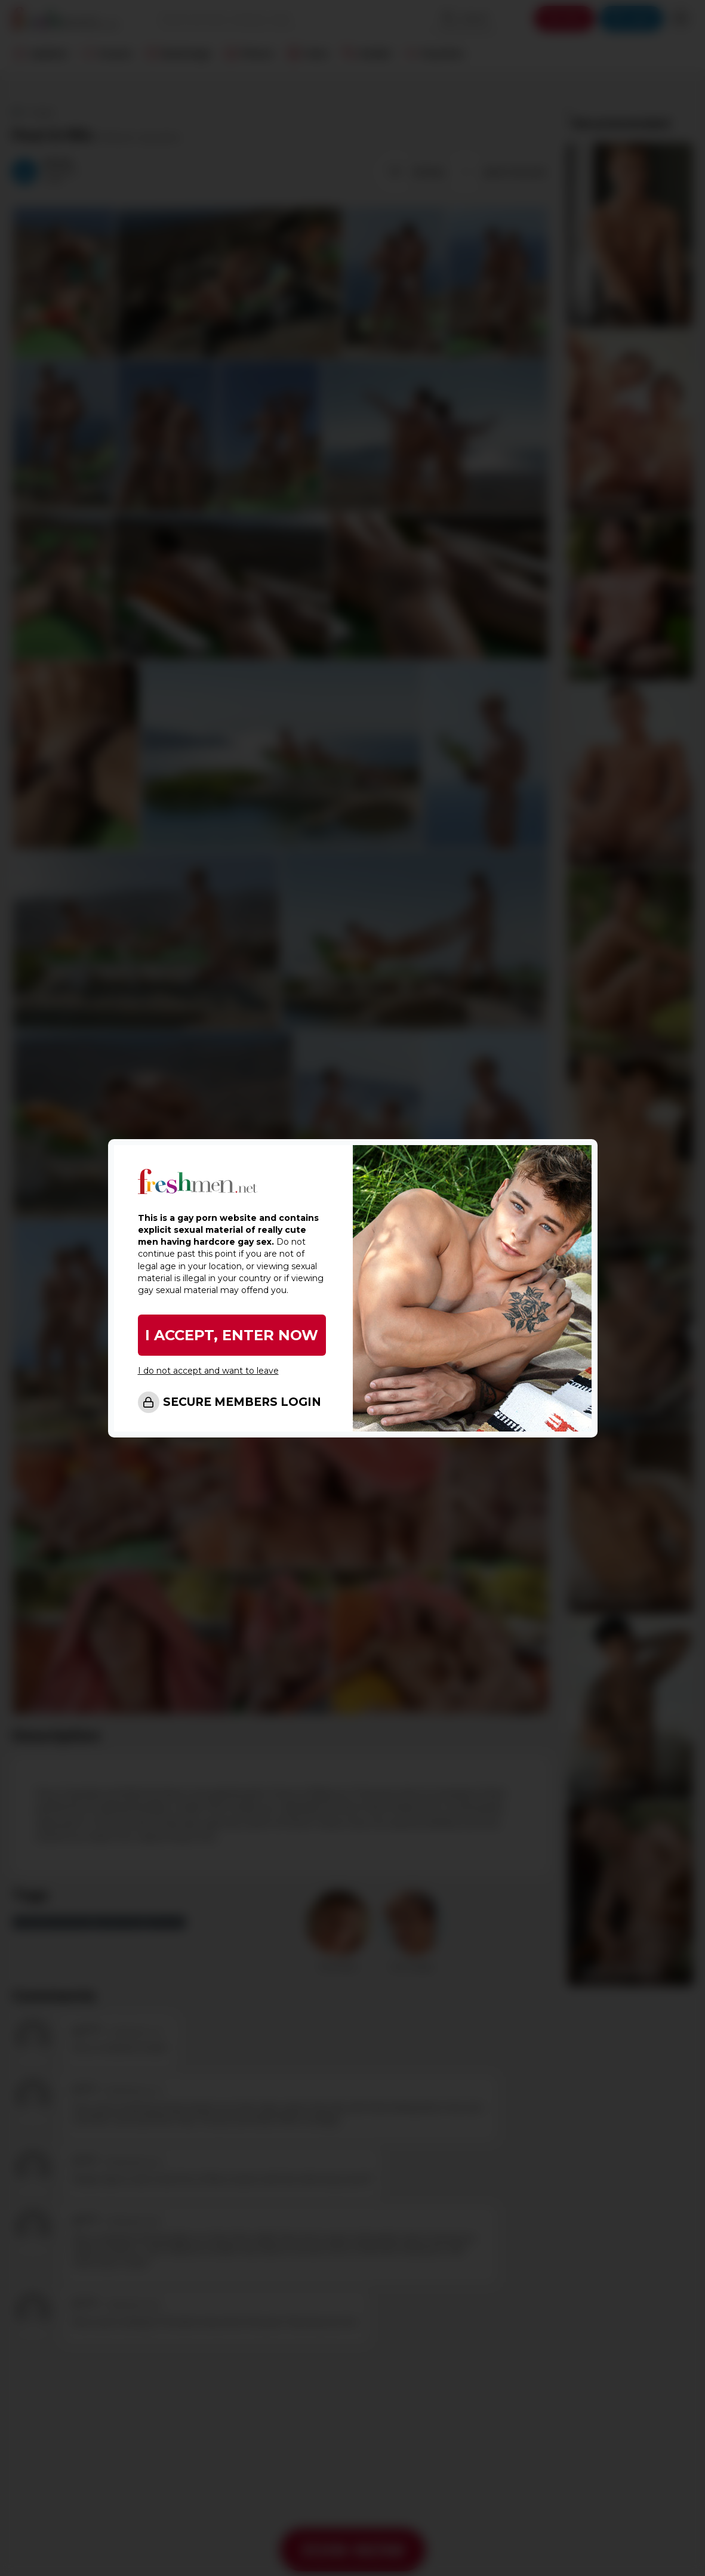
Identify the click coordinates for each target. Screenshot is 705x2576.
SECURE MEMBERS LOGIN (242, 1402)
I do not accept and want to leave (208, 1370)
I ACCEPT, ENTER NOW (231, 1335)
